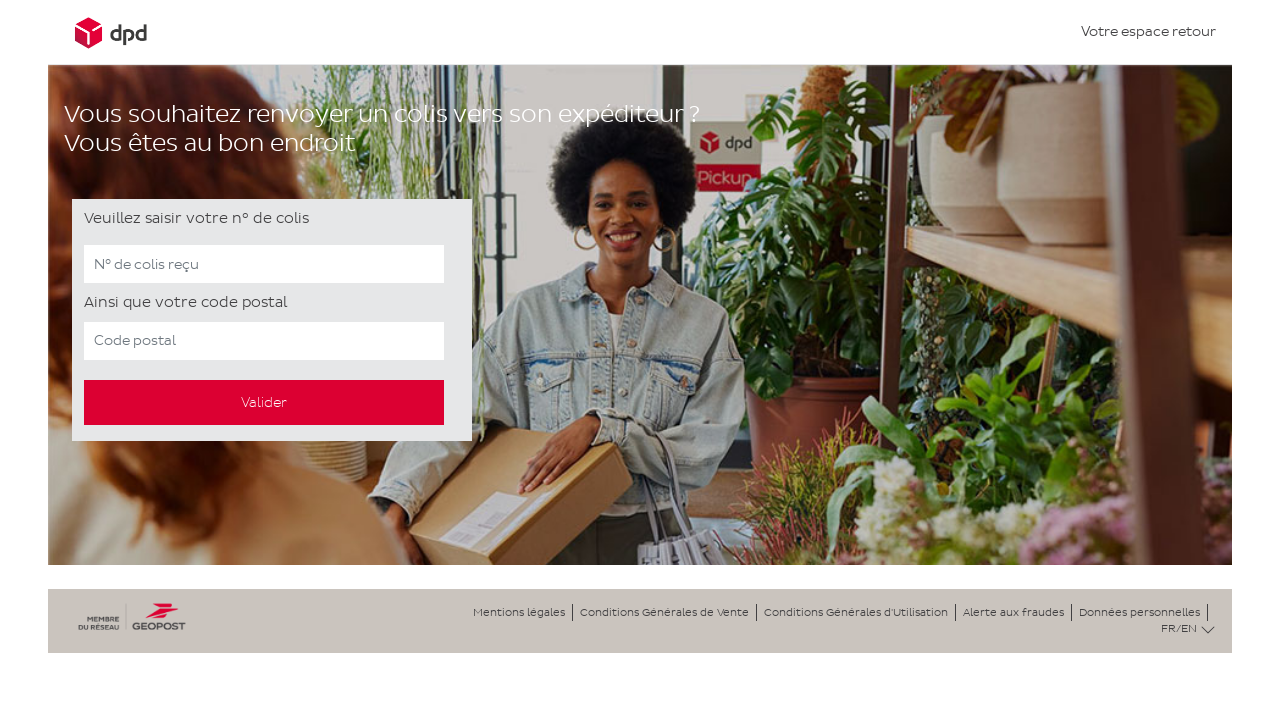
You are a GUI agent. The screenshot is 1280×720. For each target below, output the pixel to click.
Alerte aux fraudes (1013, 612)
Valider (264, 402)
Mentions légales (519, 612)
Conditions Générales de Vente (664, 612)
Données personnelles (1139, 612)
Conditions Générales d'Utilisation (856, 612)
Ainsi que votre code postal (185, 302)
